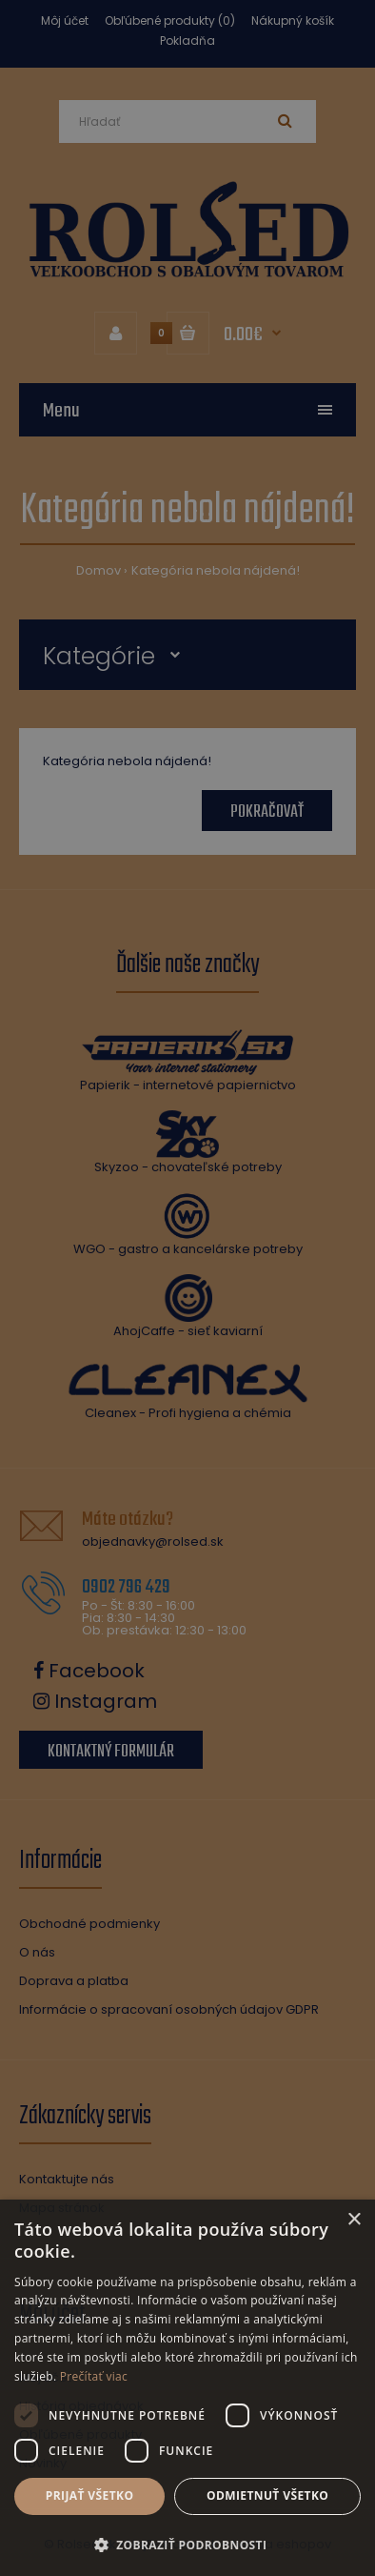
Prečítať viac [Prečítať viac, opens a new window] (94, 2376)
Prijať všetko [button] (90, 2495)
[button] (187, 2544)
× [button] (353, 2220)
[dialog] (187, 1288)
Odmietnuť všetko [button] (267, 2495)
